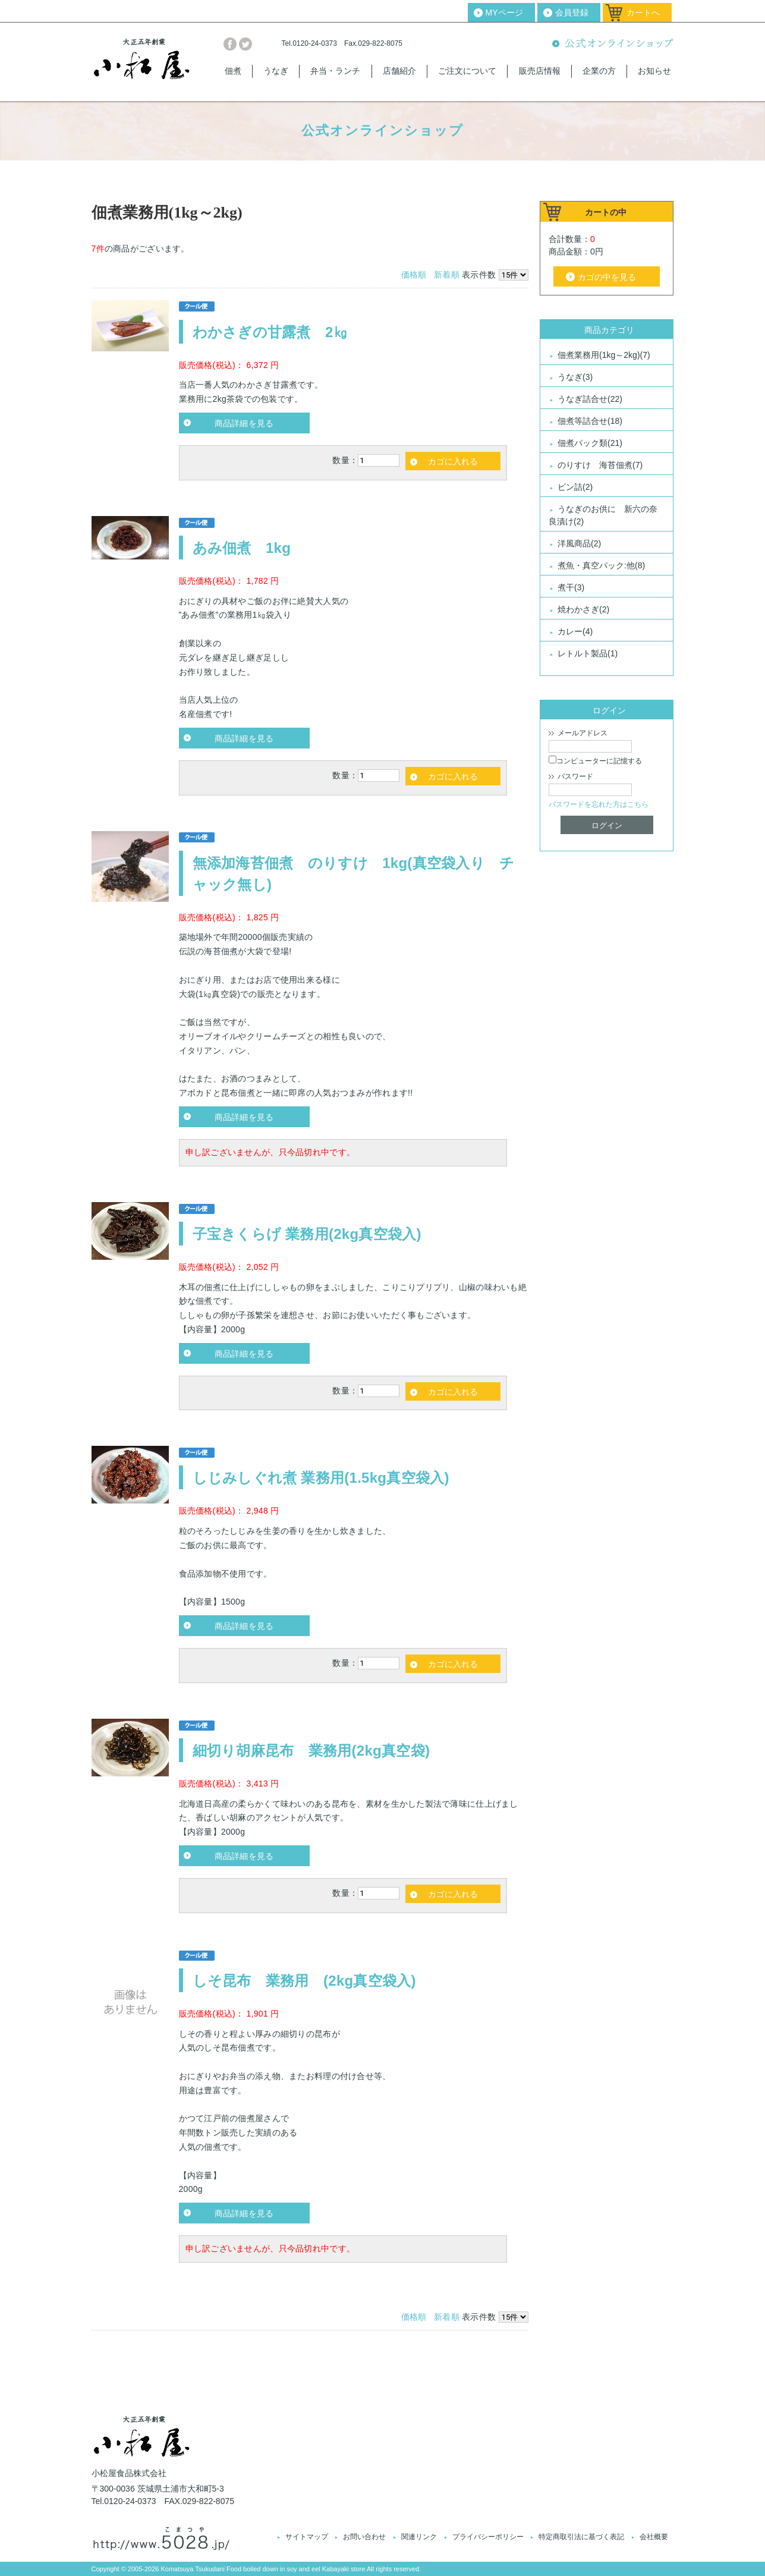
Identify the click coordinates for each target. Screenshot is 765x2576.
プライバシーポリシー (488, 2537)
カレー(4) (575, 631)
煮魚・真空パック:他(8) (601, 565)
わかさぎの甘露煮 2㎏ (270, 332)
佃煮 (233, 71)
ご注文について (467, 71)
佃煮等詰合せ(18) (590, 421)
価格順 (414, 274)
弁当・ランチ (335, 71)
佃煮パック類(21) (590, 443)
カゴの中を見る (607, 277)
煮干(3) (571, 587)
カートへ (643, 12)
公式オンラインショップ (613, 44)
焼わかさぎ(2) (583, 609)
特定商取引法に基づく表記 (581, 2537)
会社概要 (654, 2537)
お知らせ (654, 71)
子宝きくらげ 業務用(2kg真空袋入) (307, 1234)
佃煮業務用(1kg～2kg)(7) (604, 355)
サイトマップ (306, 2537)
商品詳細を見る (244, 423)
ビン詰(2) (575, 487)
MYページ (504, 12)
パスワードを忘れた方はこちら (598, 804)
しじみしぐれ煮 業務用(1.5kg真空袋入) (321, 1478)
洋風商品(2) (579, 543)
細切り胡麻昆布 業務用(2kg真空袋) (319, 1751)
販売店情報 (540, 71)
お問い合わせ (364, 2537)
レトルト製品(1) (588, 653)
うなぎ (275, 71)
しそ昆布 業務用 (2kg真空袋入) (304, 1981)
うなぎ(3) (575, 377)
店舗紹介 (399, 71)
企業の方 (599, 71)
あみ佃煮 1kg (242, 548)
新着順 (446, 274)
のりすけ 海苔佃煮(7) (600, 465)
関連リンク (419, 2537)
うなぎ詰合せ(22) (590, 399)
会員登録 (571, 12)
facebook (230, 44)
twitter (245, 44)
